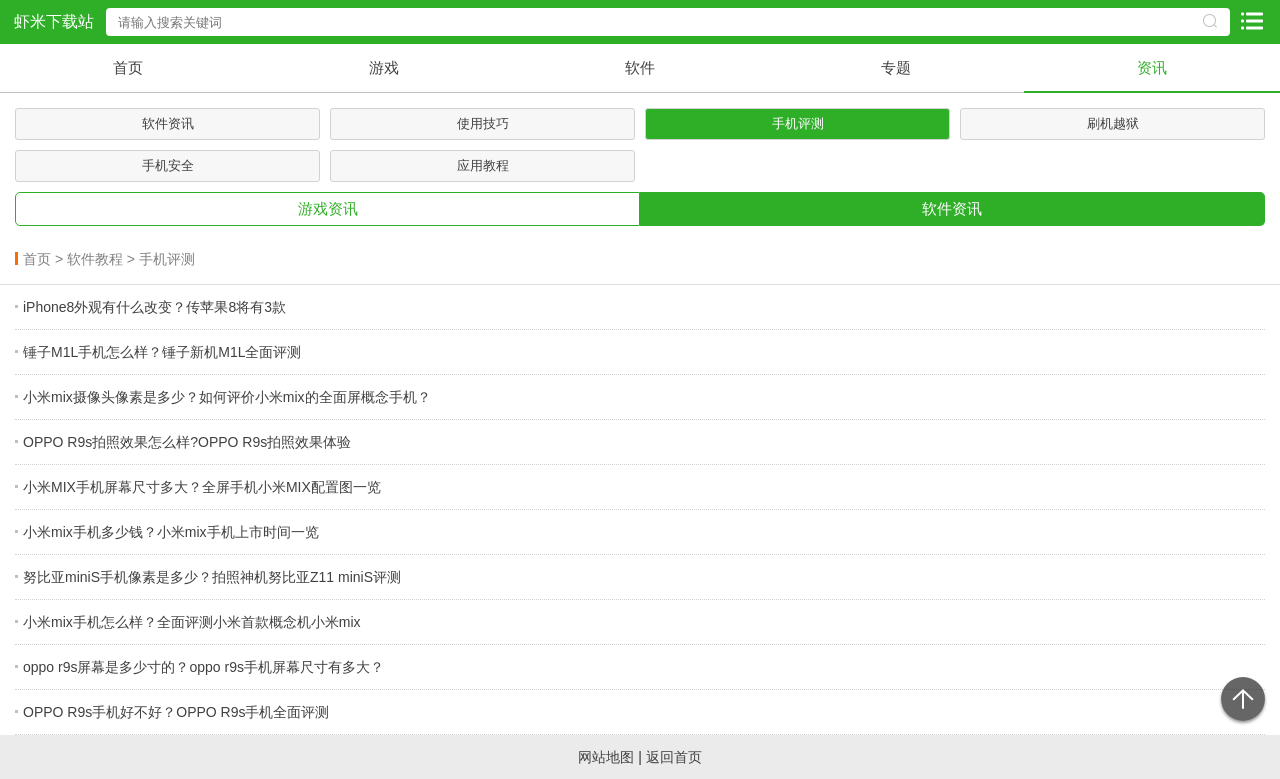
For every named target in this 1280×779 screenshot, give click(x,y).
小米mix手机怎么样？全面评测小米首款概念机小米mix (192, 622)
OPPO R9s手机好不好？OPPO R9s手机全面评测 (176, 712)
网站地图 (606, 757)
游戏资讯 (328, 208)
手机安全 (168, 165)
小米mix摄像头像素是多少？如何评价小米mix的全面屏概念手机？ (227, 397)
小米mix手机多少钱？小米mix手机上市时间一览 (171, 532)
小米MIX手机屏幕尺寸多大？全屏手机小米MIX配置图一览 (202, 487)
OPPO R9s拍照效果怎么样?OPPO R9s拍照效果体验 (187, 442)
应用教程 (483, 165)
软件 (640, 67)
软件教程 (95, 259)
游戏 (384, 67)
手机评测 (798, 123)
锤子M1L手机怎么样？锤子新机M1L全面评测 (162, 352)
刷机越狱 (1113, 123)
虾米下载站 (54, 21)
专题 (896, 67)
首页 (128, 67)
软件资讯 (168, 123)
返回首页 (674, 757)
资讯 (1152, 67)
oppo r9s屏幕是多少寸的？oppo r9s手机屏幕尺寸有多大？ (203, 667)
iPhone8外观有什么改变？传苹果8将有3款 (154, 307)
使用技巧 (483, 123)
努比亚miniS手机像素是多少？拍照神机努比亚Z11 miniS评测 (212, 577)
